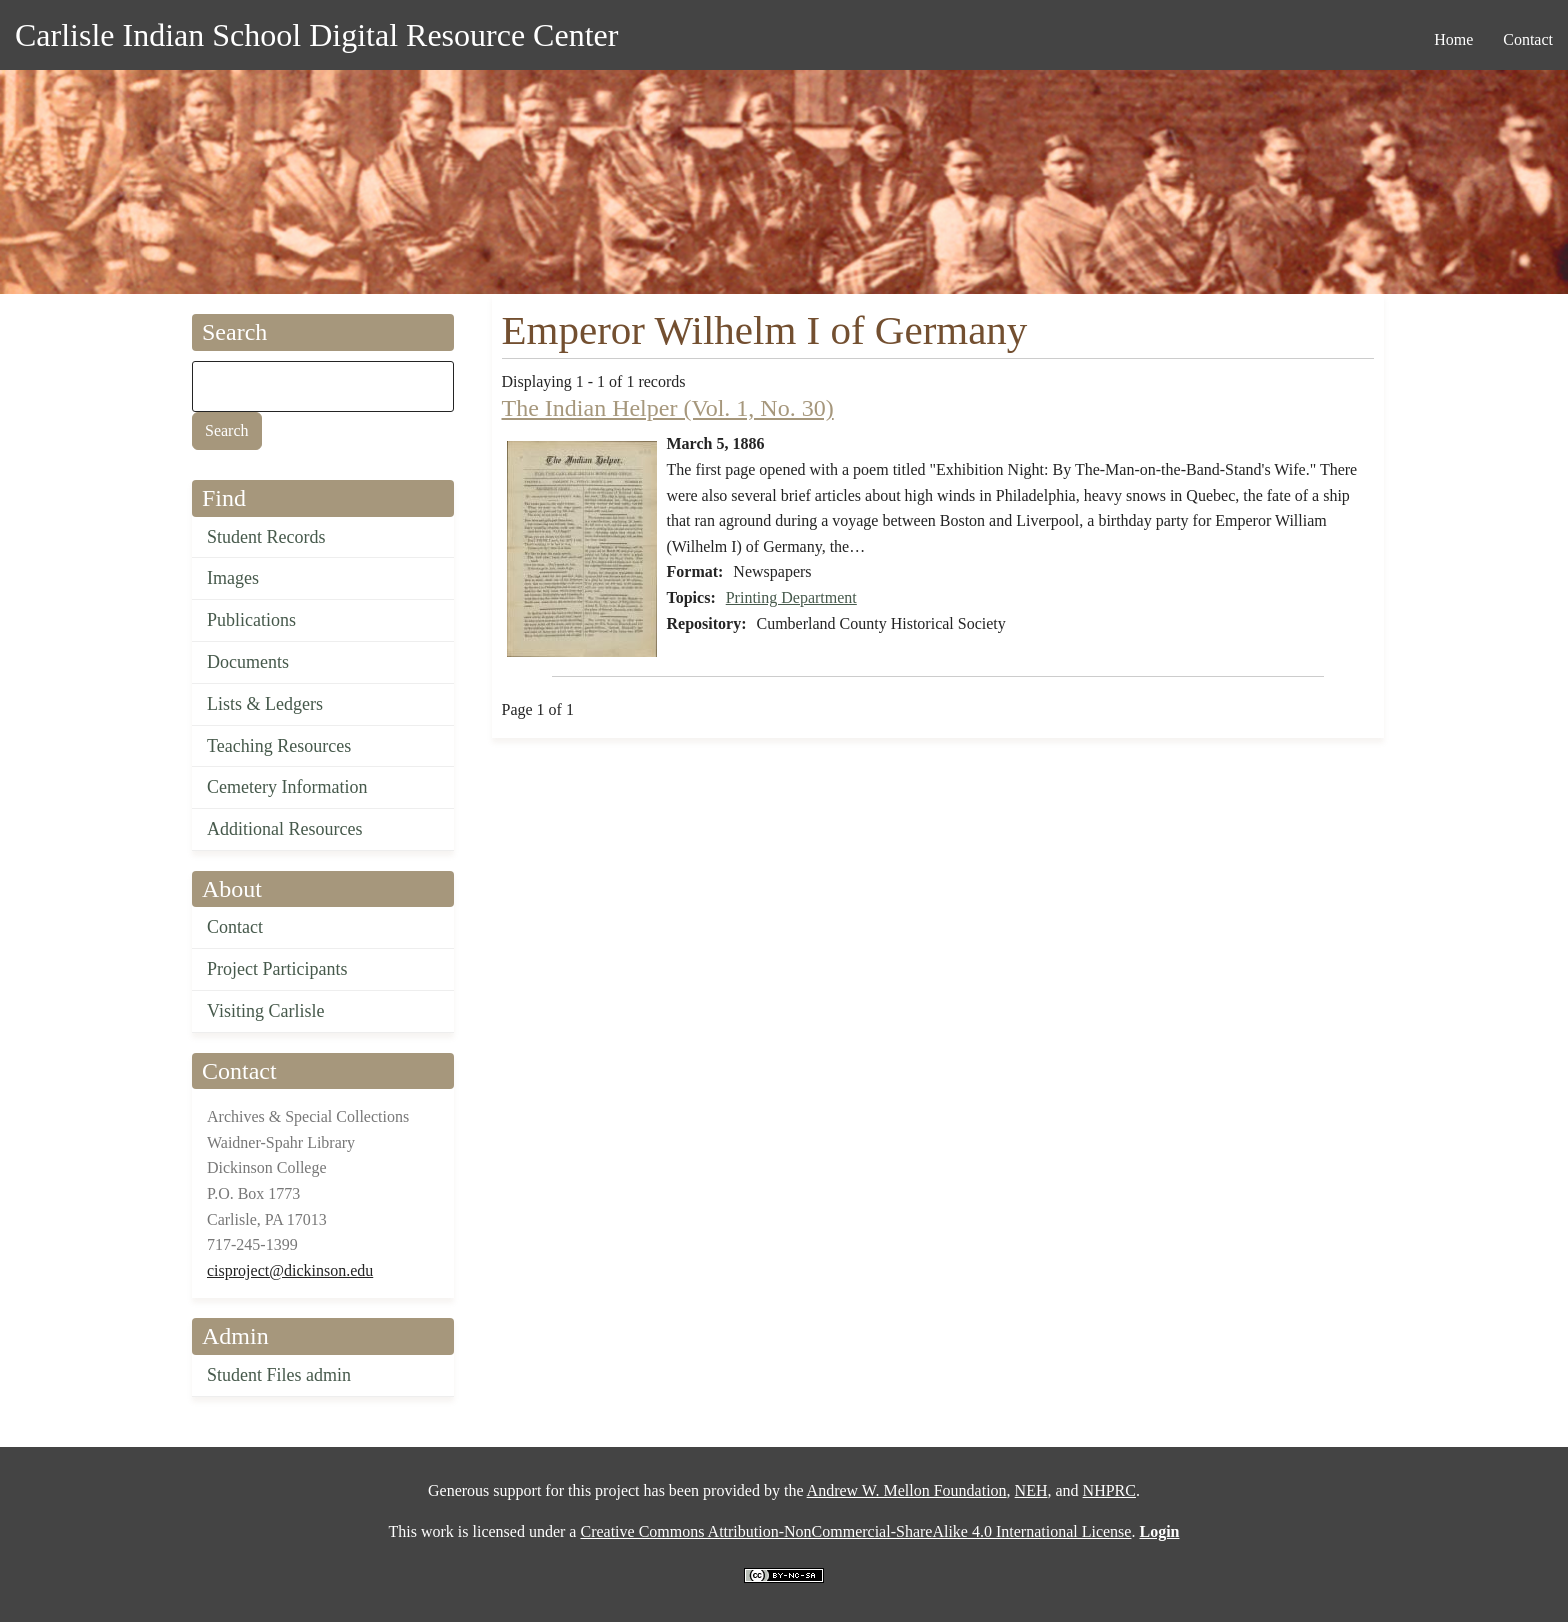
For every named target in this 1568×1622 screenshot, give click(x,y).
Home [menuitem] (1453, 39)
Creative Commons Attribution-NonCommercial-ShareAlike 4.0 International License (855, 1531)
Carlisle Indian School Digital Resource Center (316, 35)
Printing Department (791, 597)
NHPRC (1109, 1490)
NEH (1031, 1490)
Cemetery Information (287, 787)
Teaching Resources (279, 746)
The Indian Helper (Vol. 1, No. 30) (668, 408)
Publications (251, 620)
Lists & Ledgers (265, 704)
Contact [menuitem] (1528, 39)
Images (233, 578)
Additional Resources (284, 829)
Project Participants (277, 969)
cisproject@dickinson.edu (290, 1270)
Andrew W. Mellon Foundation (907, 1490)
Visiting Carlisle (265, 1011)
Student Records (266, 537)
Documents (248, 662)
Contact (235, 927)
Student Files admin (279, 1375)
